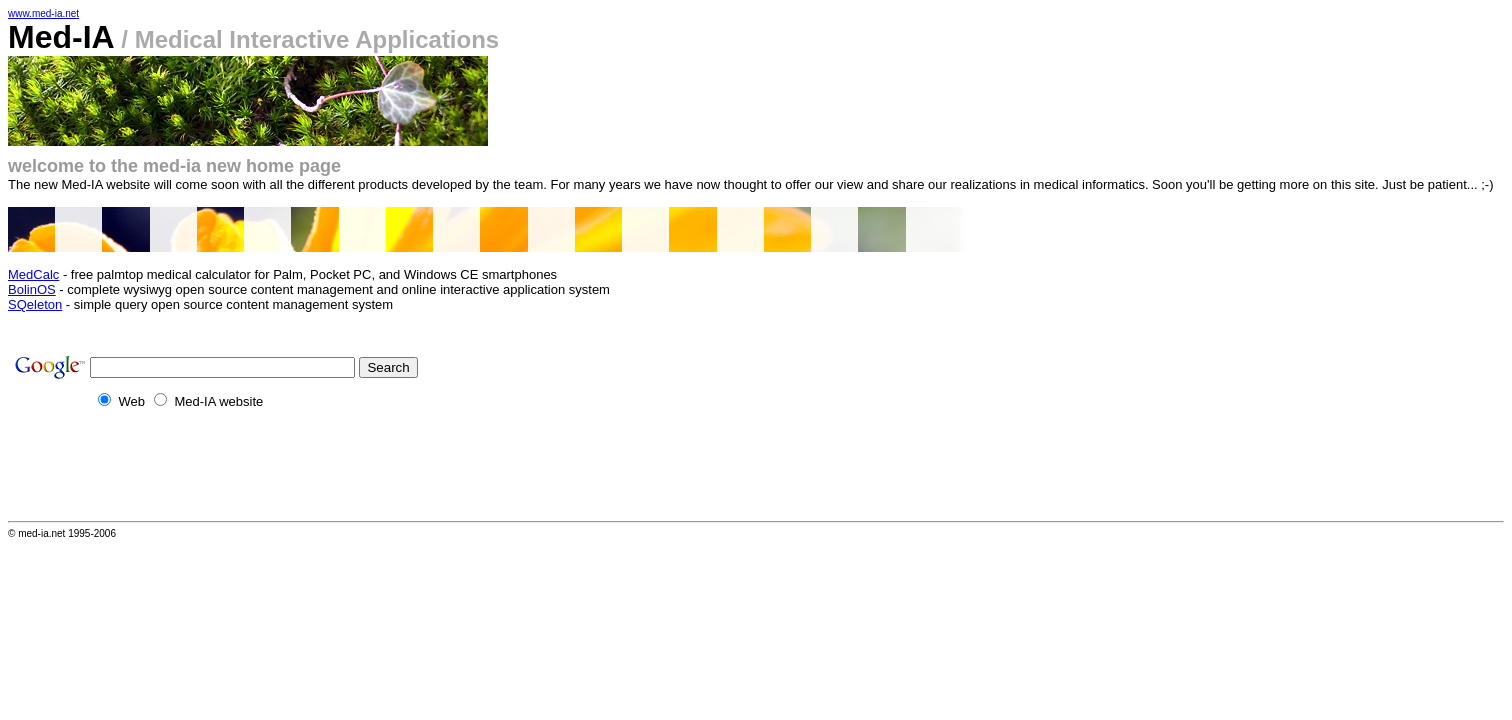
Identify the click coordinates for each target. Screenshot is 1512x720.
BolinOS (32, 289)
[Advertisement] (372, 471)
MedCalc (33, 274)
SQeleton (35, 304)
